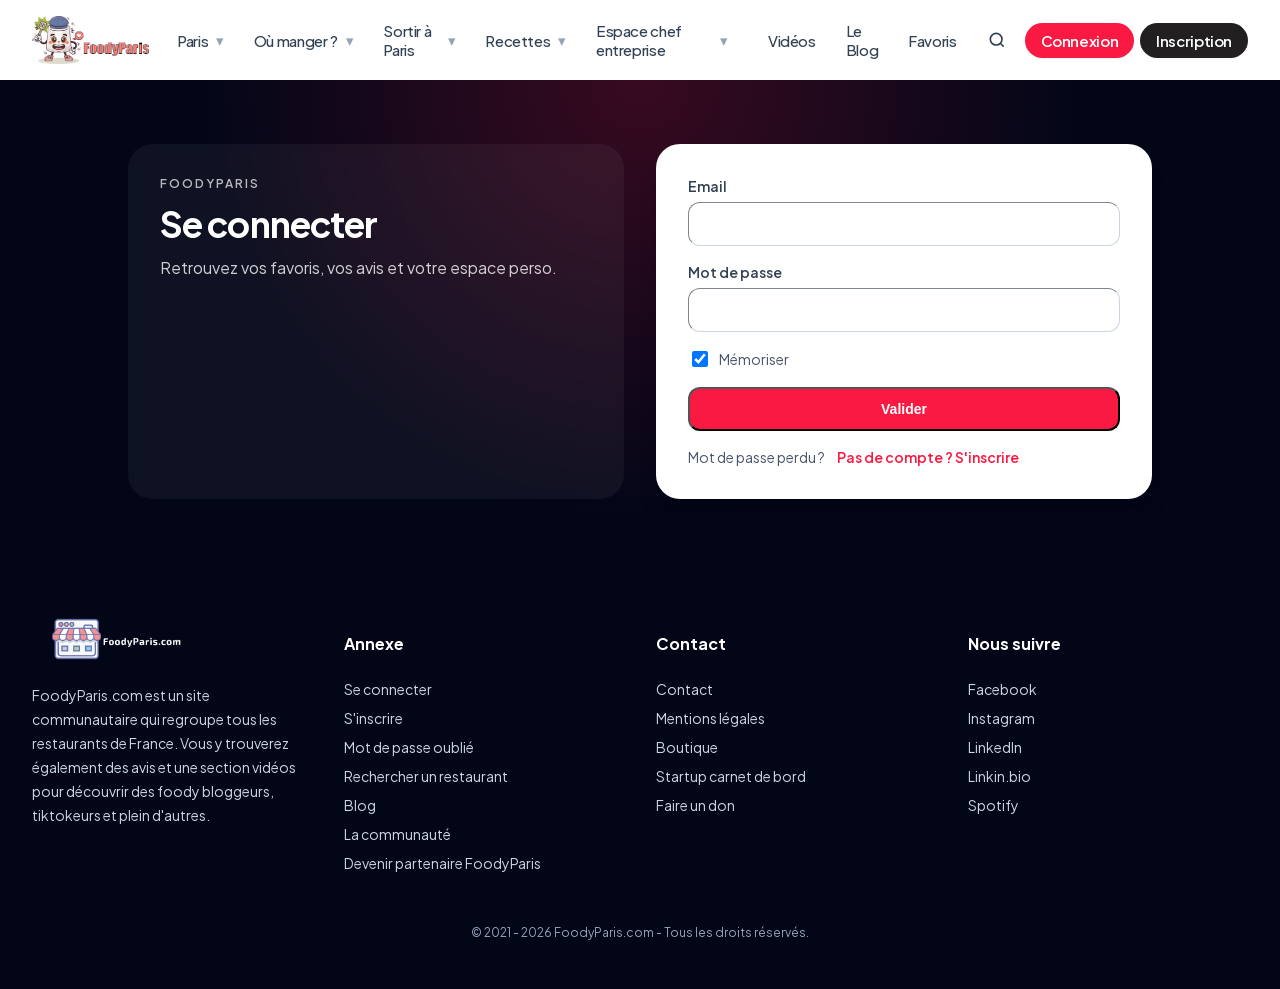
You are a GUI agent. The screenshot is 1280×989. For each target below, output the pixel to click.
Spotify (993, 805)
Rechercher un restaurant (426, 776)
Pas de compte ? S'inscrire (928, 457)
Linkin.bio (999, 776)
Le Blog (862, 40)
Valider (904, 409)
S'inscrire (373, 718)
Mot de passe (735, 272)
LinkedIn (995, 747)
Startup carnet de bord (731, 776)
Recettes (525, 40)
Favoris (932, 40)
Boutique (687, 747)
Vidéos (792, 40)
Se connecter (388, 689)
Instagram (1001, 718)
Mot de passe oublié (409, 747)
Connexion (1080, 40)
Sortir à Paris (419, 40)
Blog (360, 805)
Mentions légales (710, 718)
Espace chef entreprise (662, 40)
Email (707, 186)
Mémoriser (740, 359)
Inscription (1194, 40)
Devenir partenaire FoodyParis (442, 863)
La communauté (397, 834)
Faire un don (695, 805)
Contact (684, 689)
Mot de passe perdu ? (756, 457)
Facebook (1002, 689)
